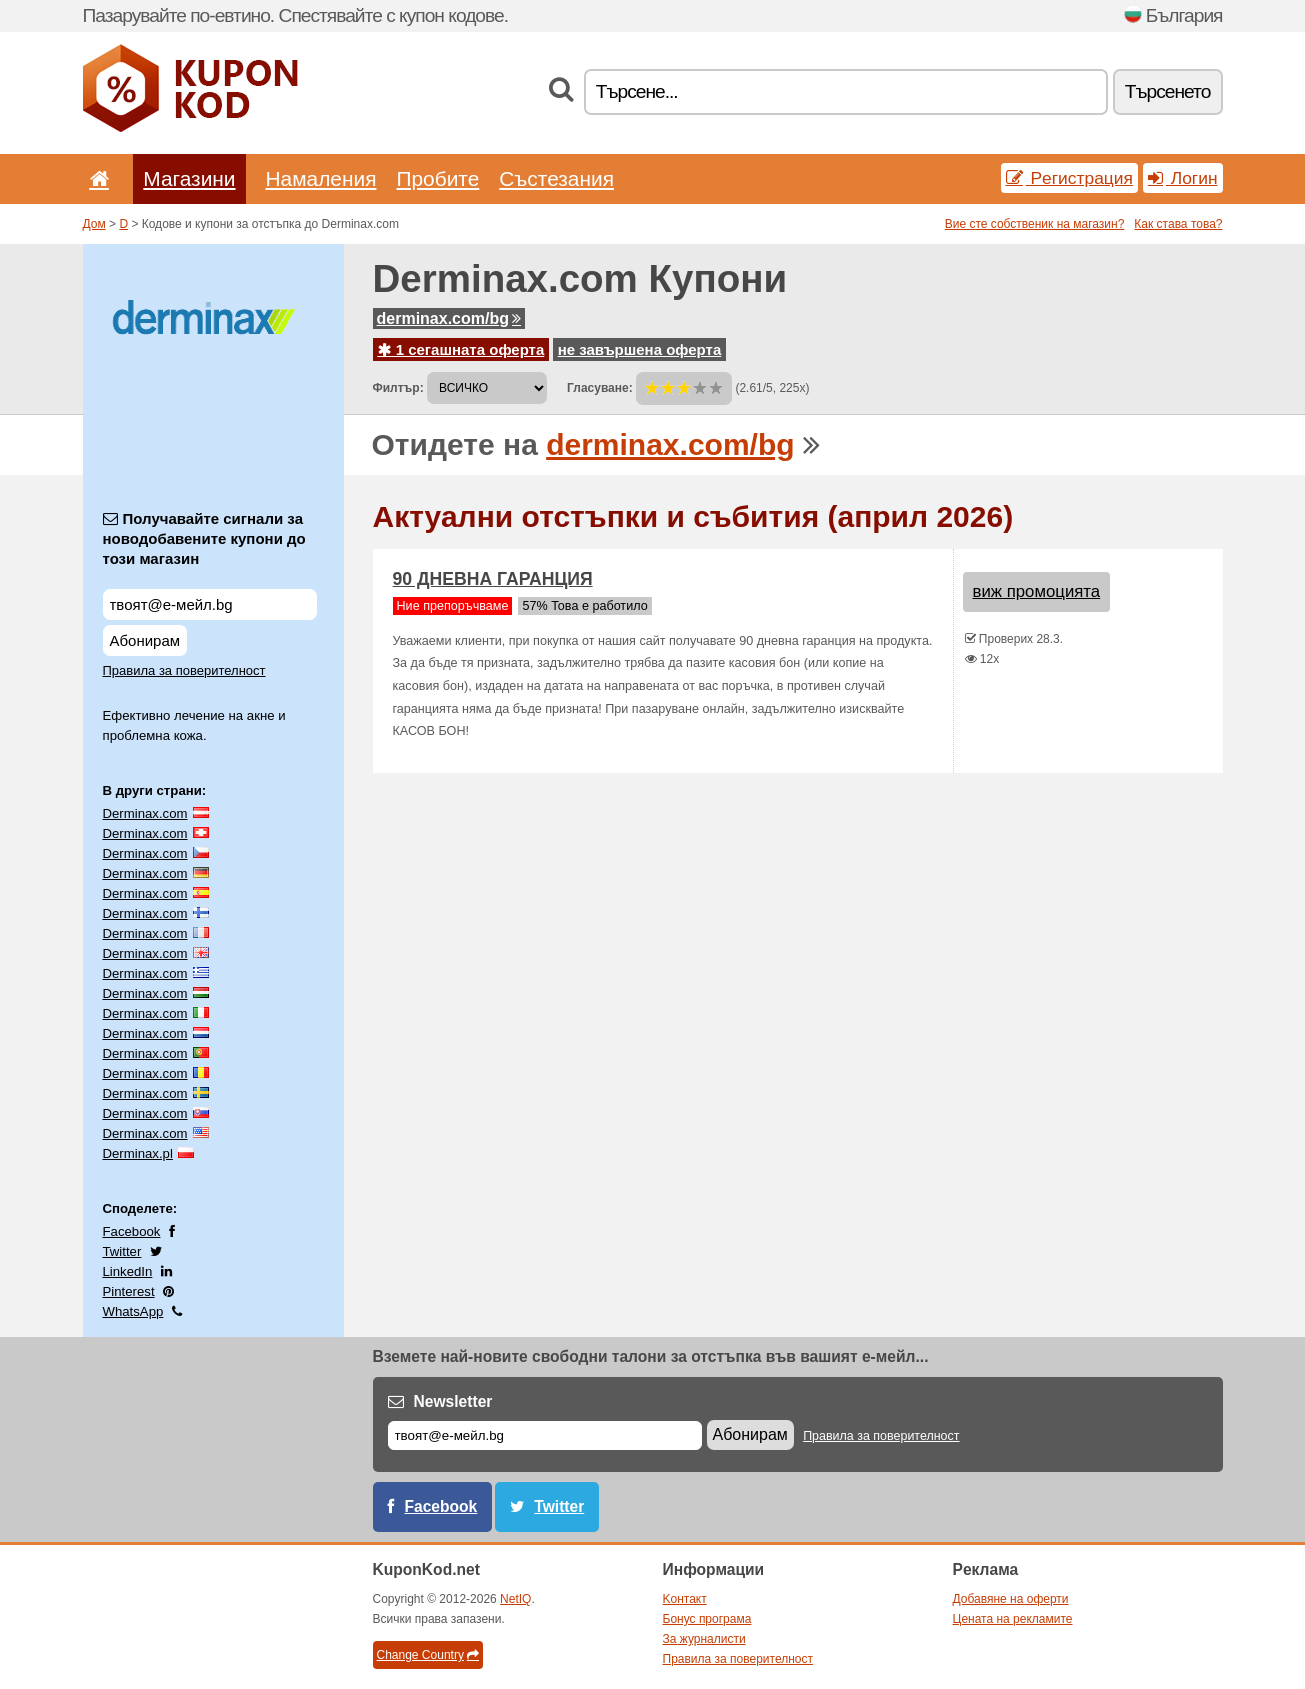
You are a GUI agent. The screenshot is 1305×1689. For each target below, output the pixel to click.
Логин (1183, 178)
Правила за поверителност (184, 670)
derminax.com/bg (449, 318)
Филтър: (398, 388)
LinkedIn (128, 1271)
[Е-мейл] (545, 1435)
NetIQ (515, 1599)
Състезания (556, 178)
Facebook (132, 1231)
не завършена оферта (640, 349)
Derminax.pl (138, 1153)
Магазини (189, 178)
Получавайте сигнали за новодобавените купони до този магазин (204, 538)
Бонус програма (707, 1619)
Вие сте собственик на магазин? (1035, 224)
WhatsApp (133, 1311)
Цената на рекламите (1013, 1619)
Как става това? (1178, 224)
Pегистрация (1069, 178)
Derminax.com (145, 813)
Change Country (428, 1655)
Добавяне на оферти (1011, 1599)
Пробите (437, 178)
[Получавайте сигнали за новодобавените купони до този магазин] (210, 604)
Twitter (122, 1251)
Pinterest (129, 1291)
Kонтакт (685, 1599)
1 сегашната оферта (461, 349)
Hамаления (321, 178)
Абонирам (145, 640)
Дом (94, 224)
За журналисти (704, 1639)
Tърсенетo (1168, 91)
